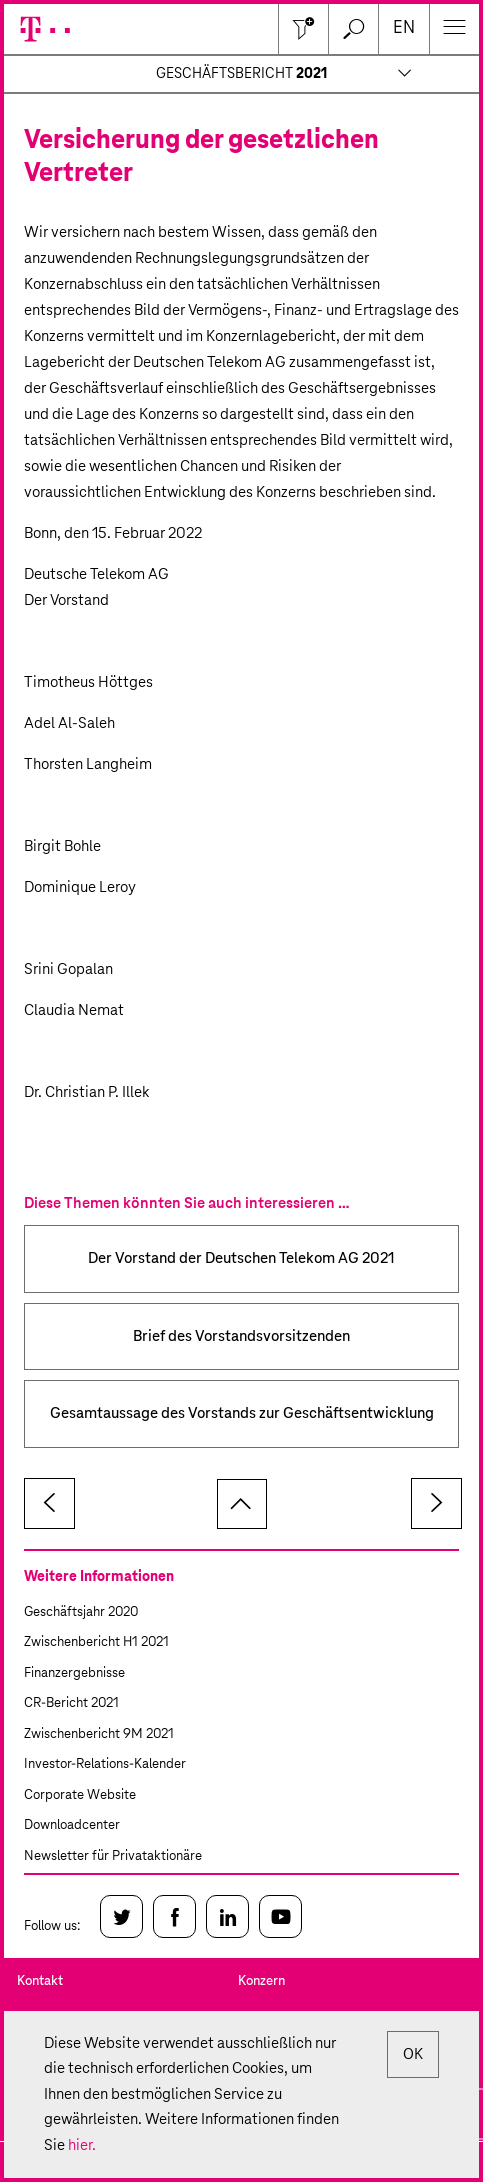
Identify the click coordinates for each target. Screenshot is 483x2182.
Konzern (261, 1981)
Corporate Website (80, 1795)
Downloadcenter (72, 1825)
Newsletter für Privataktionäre (113, 1856)
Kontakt (40, 1981)
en (404, 28)
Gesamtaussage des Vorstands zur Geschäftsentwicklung (242, 1413)
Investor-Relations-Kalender (105, 1764)
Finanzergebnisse (74, 1673)
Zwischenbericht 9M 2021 (99, 1734)
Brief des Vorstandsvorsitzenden (241, 1336)
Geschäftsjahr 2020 (81, 1612)
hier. (82, 2145)
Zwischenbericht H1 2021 (96, 1642)
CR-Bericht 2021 (71, 1703)
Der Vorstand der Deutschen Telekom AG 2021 (241, 1258)
